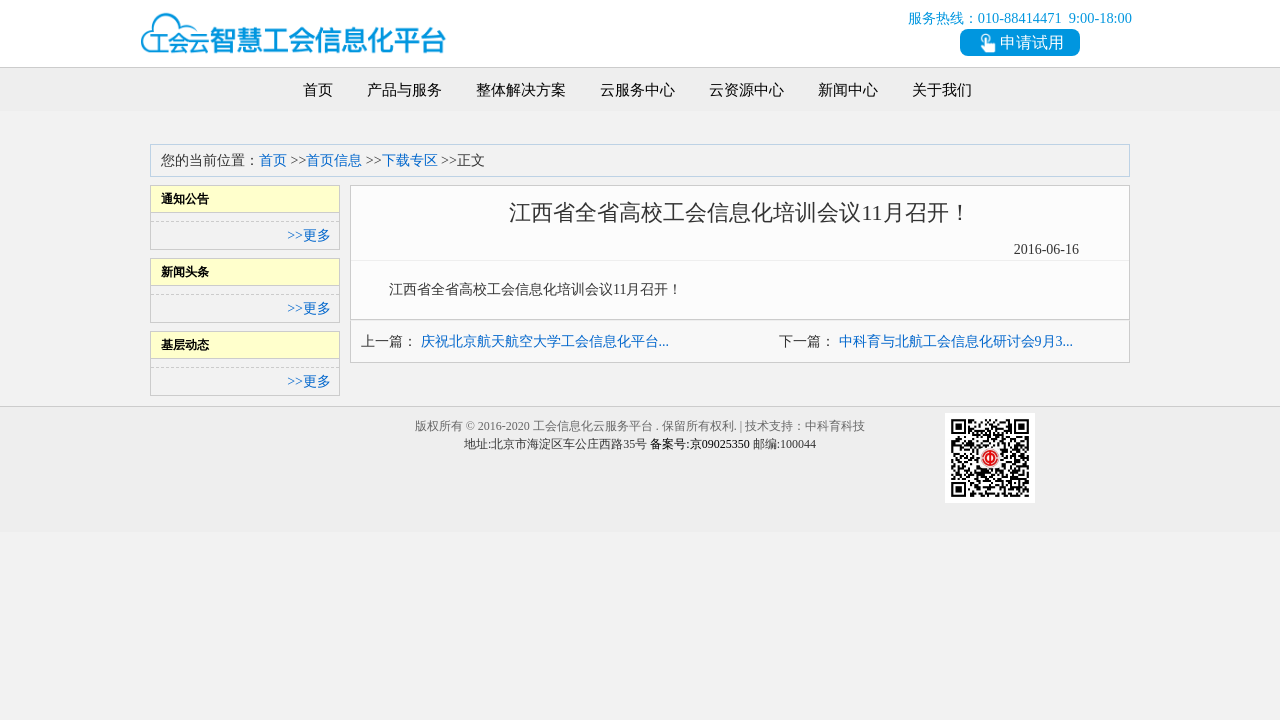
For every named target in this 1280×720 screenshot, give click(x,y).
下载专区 (410, 160)
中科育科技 (835, 426)
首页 (273, 160)
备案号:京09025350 (699, 444)
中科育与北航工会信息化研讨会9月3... (956, 341)
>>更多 (309, 235)
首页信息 (334, 160)
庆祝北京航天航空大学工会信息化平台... (545, 341)
